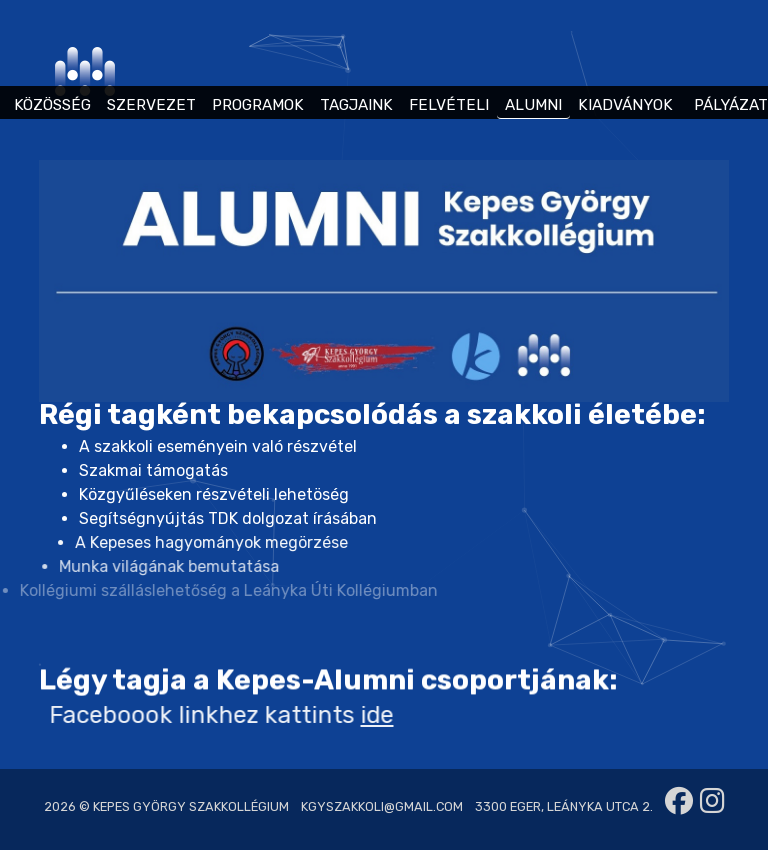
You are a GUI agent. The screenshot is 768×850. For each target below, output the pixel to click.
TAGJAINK (356, 105)
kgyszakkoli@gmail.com (382, 806)
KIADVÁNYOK (625, 105)
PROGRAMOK (258, 105)
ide (349, 715)
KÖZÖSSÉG (52, 105)
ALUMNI (533, 105)
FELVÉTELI (449, 105)
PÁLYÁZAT (731, 105)
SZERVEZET (151, 105)
